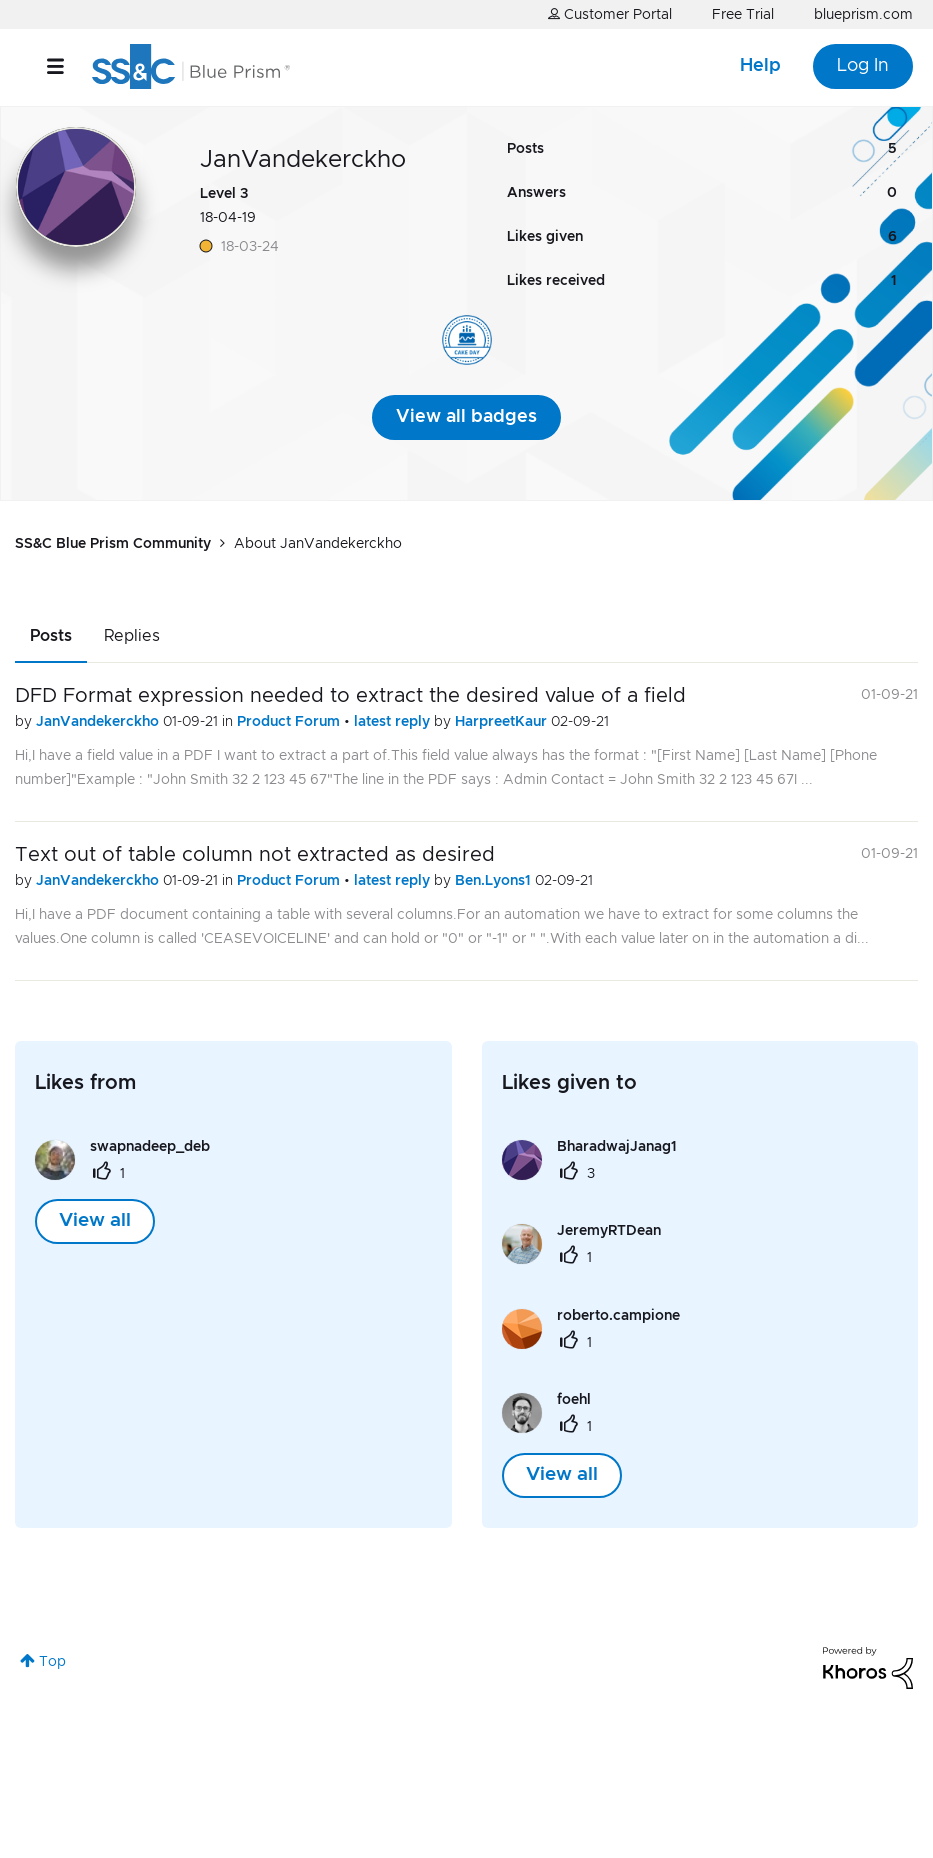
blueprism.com (863, 15)
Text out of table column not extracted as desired (255, 855)
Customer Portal (610, 14)
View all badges (466, 417)
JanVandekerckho (99, 722)
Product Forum (290, 722)
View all (95, 1221)
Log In (863, 66)
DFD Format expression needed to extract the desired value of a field (350, 696)
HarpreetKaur (503, 722)
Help (760, 66)
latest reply (394, 722)
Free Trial (743, 15)
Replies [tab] (132, 636)
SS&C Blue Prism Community (113, 544)
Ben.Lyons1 (495, 881)
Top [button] (52, 1662)
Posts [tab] (51, 636)
